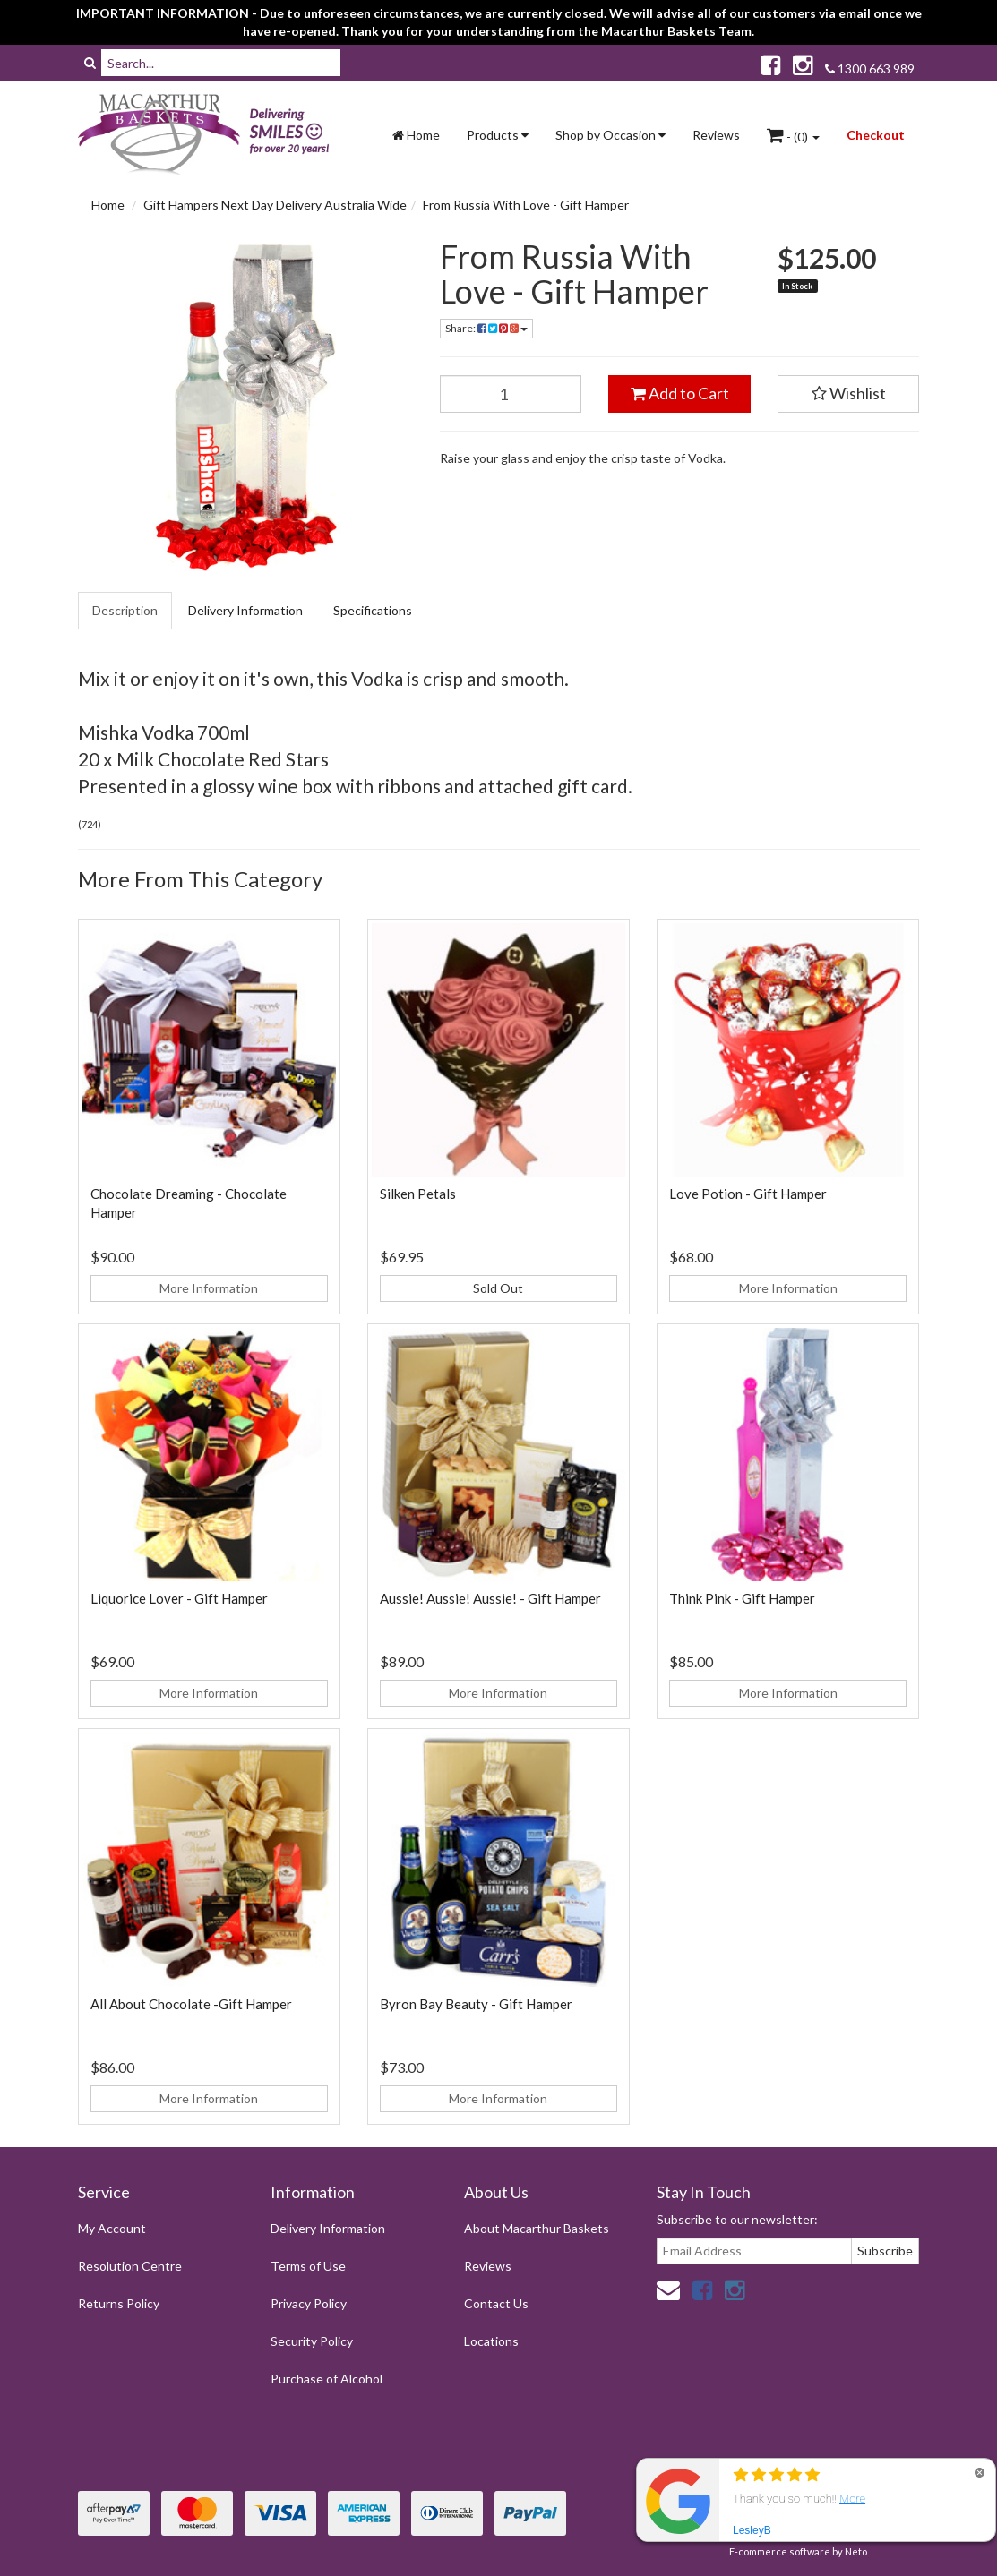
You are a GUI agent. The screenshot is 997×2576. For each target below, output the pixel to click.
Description (125, 610)
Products (498, 134)
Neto (856, 2551)
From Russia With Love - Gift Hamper (526, 204)
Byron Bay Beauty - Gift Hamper (476, 2004)
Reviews (716, 134)
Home (416, 134)
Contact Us (496, 2303)
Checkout (876, 134)
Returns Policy (118, 2303)
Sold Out (498, 1288)
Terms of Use (308, 2265)
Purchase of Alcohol (326, 2378)
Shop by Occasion (610, 134)
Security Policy (312, 2341)
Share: (486, 328)
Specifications (372, 610)
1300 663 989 (870, 68)
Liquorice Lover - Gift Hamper (179, 1598)
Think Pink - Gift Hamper (742, 1598)
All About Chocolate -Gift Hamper (191, 2004)
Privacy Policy (309, 2303)
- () (793, 135)
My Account (112, 2228)
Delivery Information (245, 610)
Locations (491, 2341)
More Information (208, 1288)
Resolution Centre (130, 2265)
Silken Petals (418, 1193)
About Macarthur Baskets (536, 2228)
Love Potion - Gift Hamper (748, 1193)
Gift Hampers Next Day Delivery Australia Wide (275, 204)
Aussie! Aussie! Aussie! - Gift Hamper (490, 1598)
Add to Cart (680, 393)
